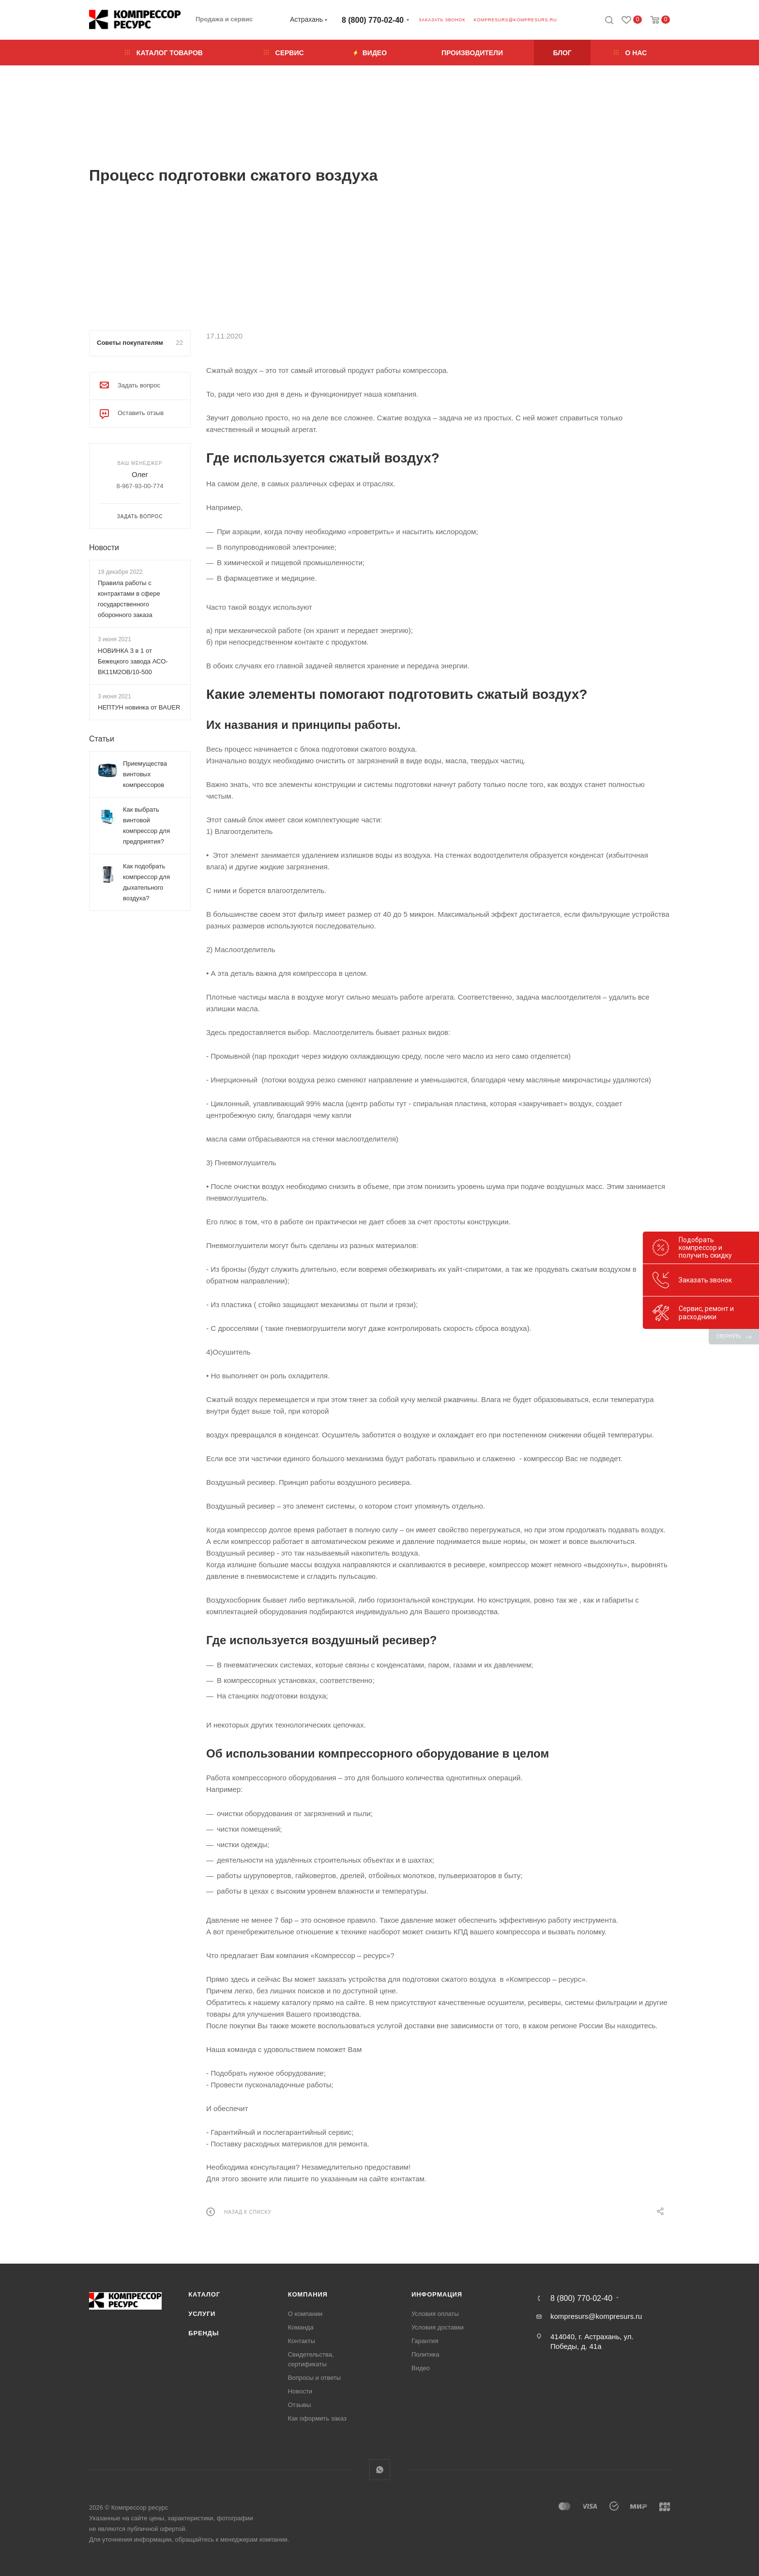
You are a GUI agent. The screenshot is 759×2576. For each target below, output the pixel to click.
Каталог (204, 2294)
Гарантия (424, 2341)
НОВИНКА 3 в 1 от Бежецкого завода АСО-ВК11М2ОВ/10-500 (133, 661)
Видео (420, 2368)
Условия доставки (437, 2327)
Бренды (203, 2333)
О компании (305, 2313)
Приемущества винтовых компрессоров (145, 774)
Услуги (201, 2313)
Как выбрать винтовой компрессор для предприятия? (146, 825)
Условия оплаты (435, 2313)
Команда (301, 2327)
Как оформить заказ (317, 2418)
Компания (308, 2294)
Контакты (301, 2341)
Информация (436, 2294)
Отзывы (299, 2404)
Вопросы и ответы (314, 2377)
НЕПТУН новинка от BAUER (139, 707)
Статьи (101, 739)
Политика (425, 2354)
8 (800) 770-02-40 (373, 20)
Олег (140, 474)
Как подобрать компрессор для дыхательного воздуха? (146, 882)
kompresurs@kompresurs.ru (515, 19)
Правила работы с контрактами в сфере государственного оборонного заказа (129, 598)
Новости (104, 547)
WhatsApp (379, 2469)
